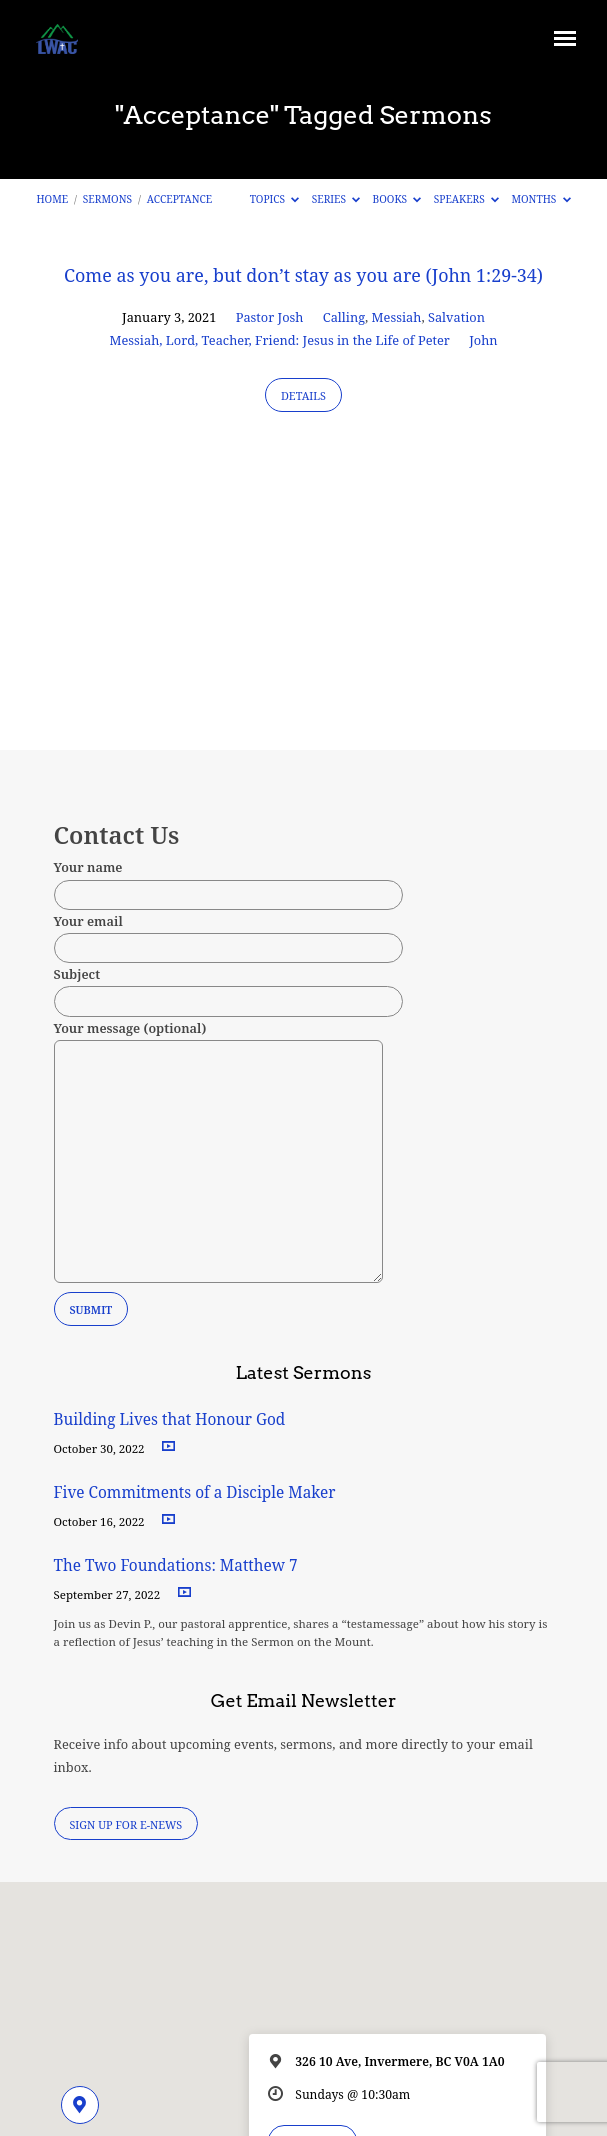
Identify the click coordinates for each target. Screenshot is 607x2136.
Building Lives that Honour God (170, 1419)
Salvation (456, 317)
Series (336, 199)
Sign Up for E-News (125, 1824)
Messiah (397, 317)
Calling (344, 317)
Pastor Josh (270, 317)
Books (397, 199)
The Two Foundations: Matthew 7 (178, 1565)
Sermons (107, 199)
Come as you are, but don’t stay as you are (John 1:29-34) (303, 275)
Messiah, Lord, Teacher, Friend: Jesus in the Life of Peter (279, 340)
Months (540, 199)
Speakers (466, 199)
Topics (275, 199)
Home (52, 199)
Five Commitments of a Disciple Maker (195, 1492)
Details (303, 395)
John (483, 340)
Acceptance (179, 199)
